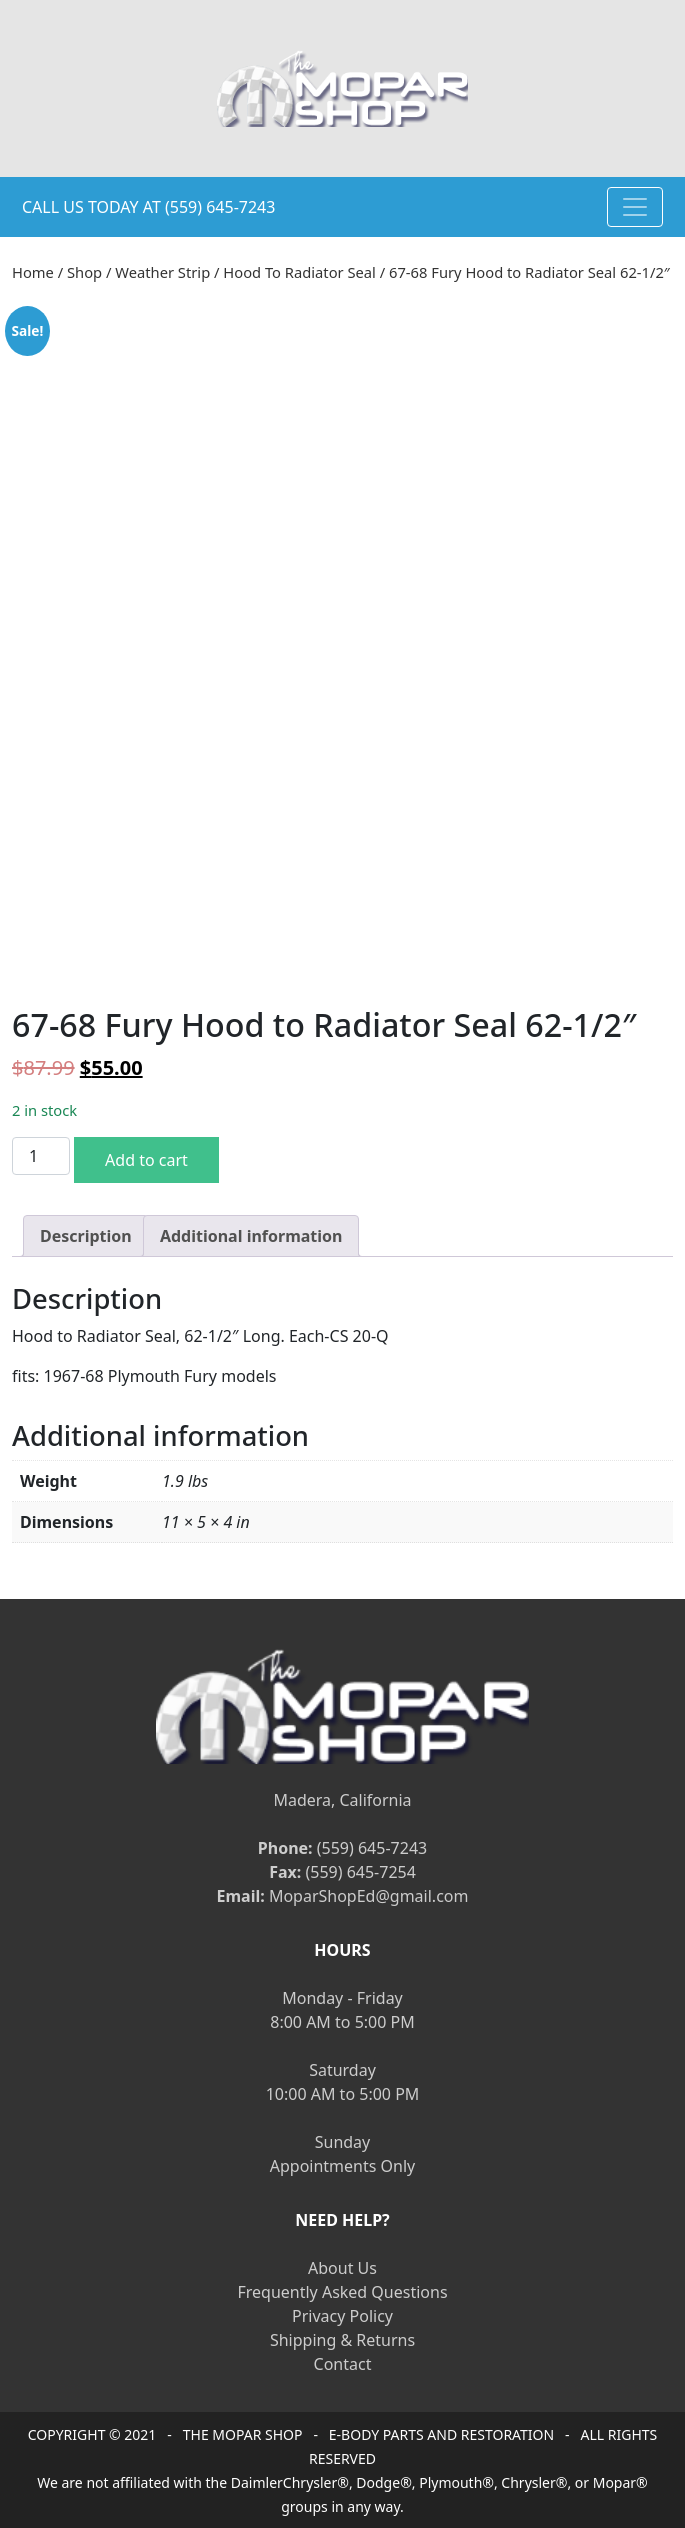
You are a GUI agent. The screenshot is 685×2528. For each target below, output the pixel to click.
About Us (342, 2268)
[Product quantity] (41, 1156)
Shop (84, 272)
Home (33, 272)
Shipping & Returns (342, 2340)
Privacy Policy (342, 2316)
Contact (343, 2364)
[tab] (86, 1236)
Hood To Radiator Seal (299, 272)
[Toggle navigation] (635, 207)
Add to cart (146, 1160)
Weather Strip (162, 272)
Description (86, 1236)
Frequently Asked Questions (342, 2292)
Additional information (251, 1236)
